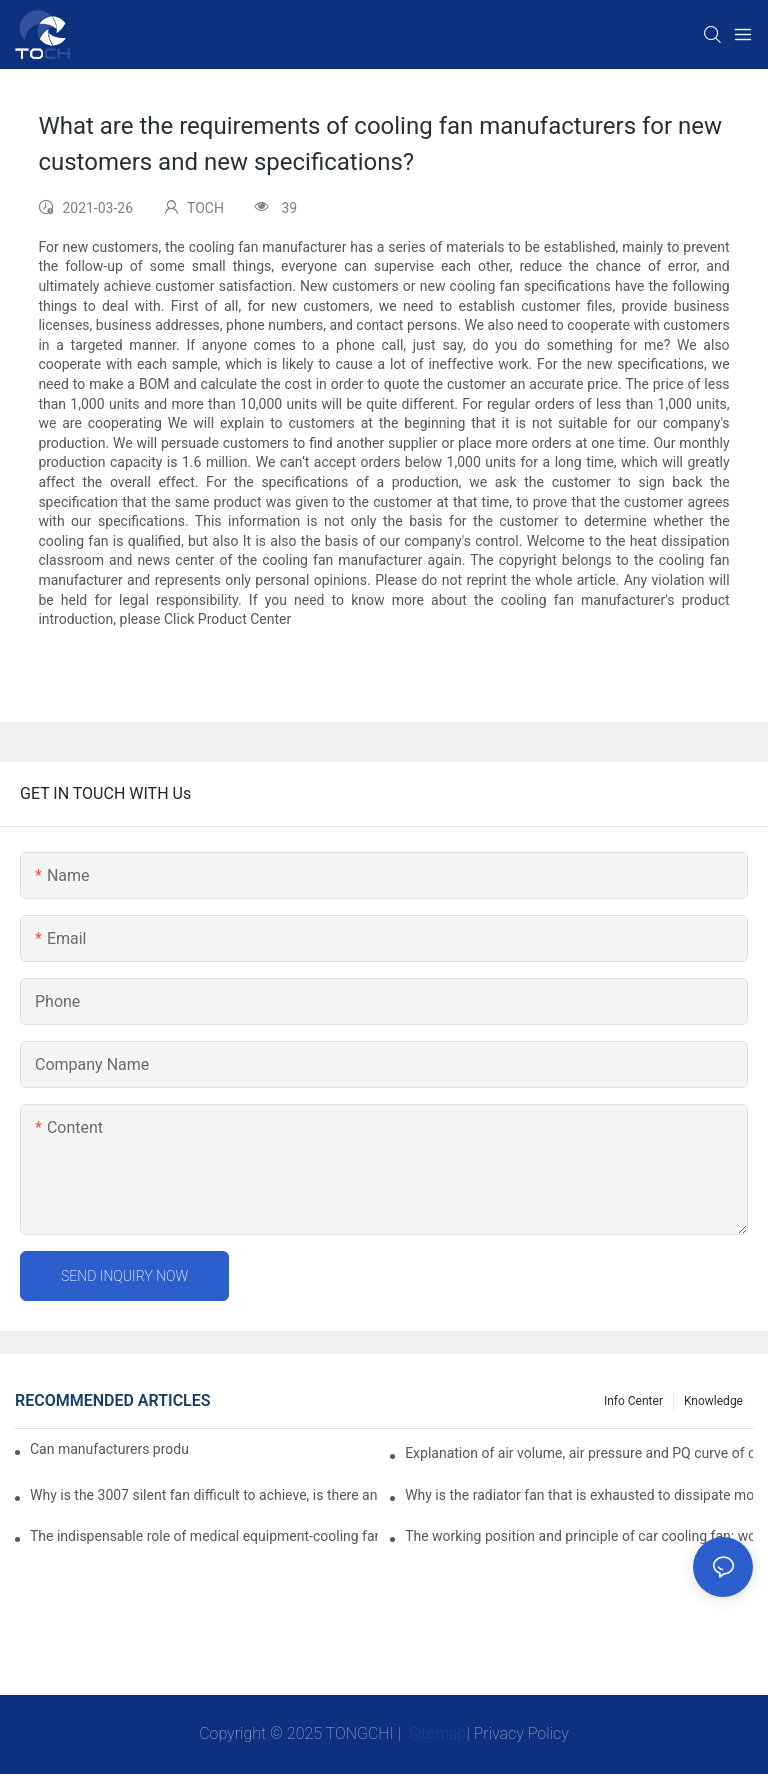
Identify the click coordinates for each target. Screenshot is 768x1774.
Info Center (633, 1401)
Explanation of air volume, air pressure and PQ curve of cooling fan (579, 1453)
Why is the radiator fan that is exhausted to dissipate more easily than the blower (579, 1495)
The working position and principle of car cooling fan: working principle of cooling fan (579, 1536)
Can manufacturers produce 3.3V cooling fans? (109, 1449)
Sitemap (436, 1733)
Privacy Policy (521, 1733)
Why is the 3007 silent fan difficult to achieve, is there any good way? (204, 1495)
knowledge (713, 1401)
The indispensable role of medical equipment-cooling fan (204, 1536)
